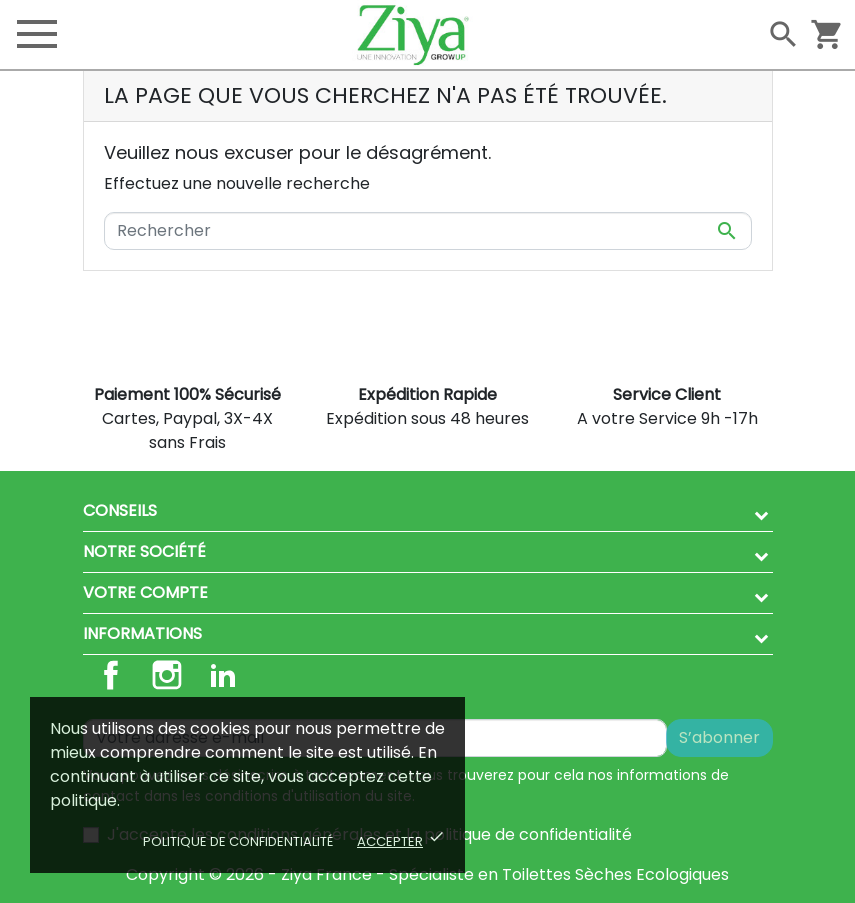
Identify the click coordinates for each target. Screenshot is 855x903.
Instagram (167, 675)
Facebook (111, 675)
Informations (142, 633)
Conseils (120, 510)
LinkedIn (223, 675)
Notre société (144, 551)
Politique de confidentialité (238, 841)
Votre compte (145, 592)
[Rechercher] (428, 231)
